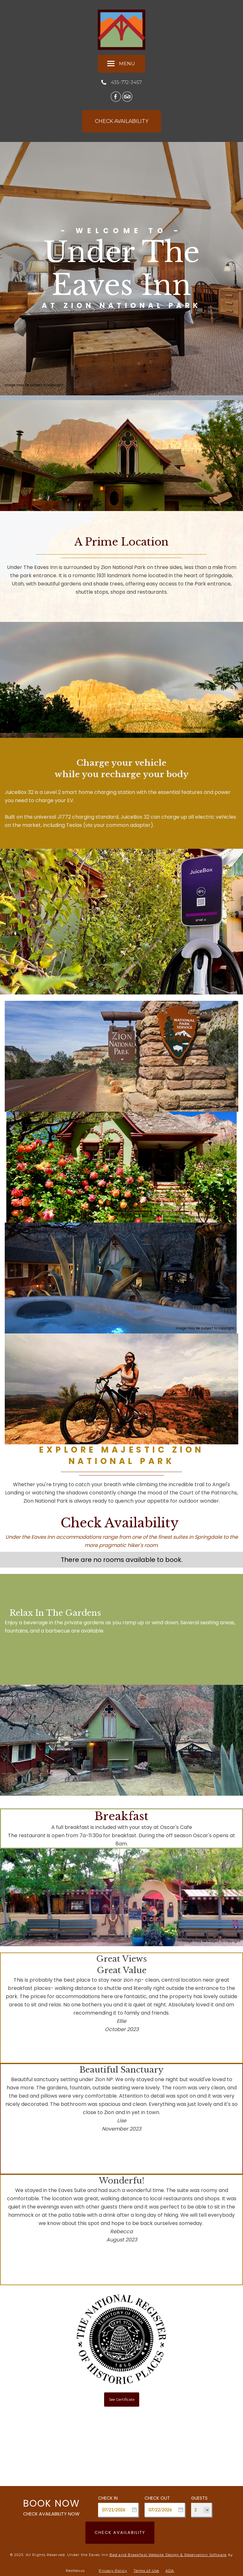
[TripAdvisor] (127, 96)
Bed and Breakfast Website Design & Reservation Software (168, 2555)
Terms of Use (146, 2570)
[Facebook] (116, 96)
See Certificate (121, 2399)
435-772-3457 (126, 82)
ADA (169, 2570)
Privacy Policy (113, 2570)
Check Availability (120, 2532)
